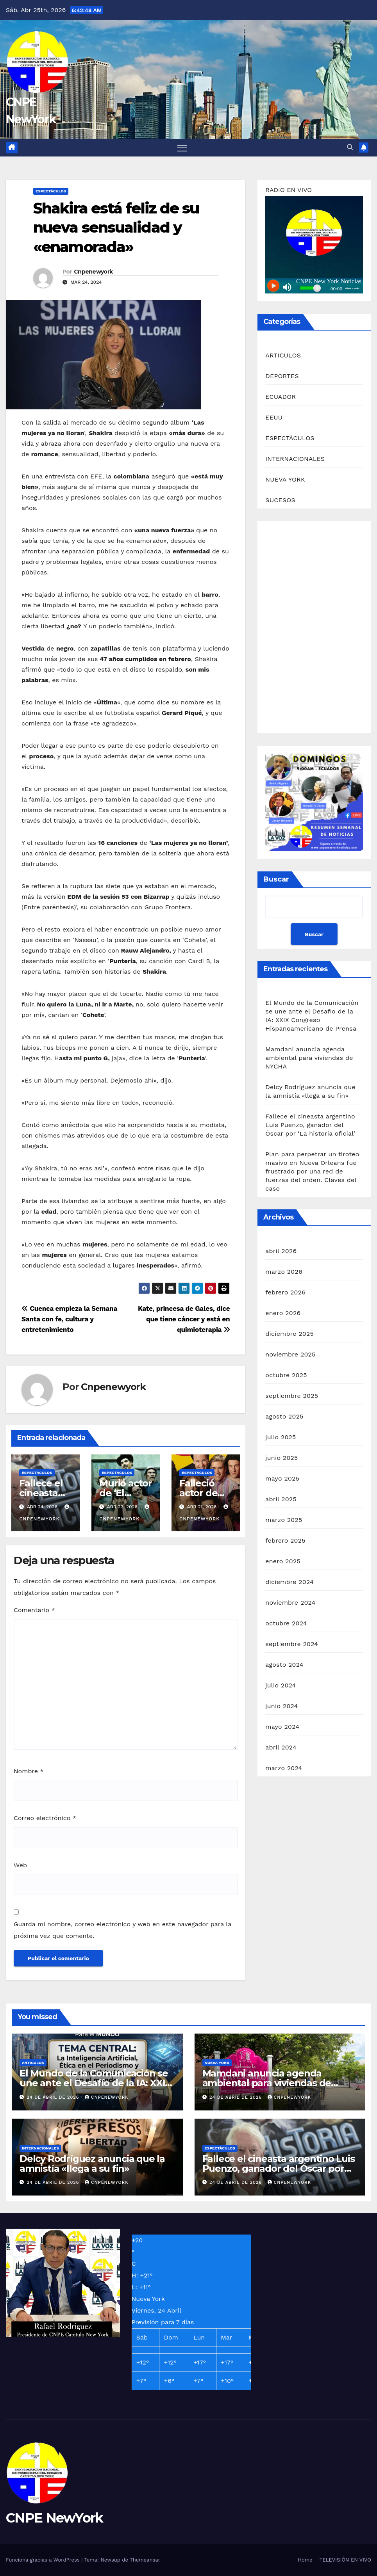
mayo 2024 (282, 1726)
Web (20, 1865)
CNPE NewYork (54, 2518)
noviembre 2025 (290, 1354)
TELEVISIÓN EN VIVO (345, 2560)
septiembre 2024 (291, 1644)
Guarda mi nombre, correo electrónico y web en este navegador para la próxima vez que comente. (122, 1930)
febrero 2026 (285, 1292)
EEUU (273, 417)
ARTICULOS (283, 355)
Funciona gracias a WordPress (43, 2560)
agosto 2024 (284, 1664)
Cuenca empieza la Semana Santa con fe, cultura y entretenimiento (69, 1319)
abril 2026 (281, 1251)
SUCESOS (280, 500)
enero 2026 (282, 1313)
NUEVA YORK (285, 479)
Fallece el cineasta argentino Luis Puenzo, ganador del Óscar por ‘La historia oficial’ (310, 1125)
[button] (350, 147)
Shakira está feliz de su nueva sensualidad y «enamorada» (116, 227)
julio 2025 (280, 1437)
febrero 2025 (285, 1540)
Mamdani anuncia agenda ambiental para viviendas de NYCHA (309, 1057)
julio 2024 (280, 1685)
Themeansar (145, 2560)
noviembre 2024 (290, 1602)
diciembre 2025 (289, 1333)
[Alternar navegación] (182, 148)
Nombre (29, 1771)
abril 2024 (281, 1747)
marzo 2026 (283, 1271)
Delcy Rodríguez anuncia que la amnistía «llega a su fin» (92, 2163)
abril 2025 (281, 1499)
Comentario (34, 1610)
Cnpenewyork (93, 271)
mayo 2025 (282, 1478)
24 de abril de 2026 (54, 2097)
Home (305, 2560)
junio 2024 (281, 1706)
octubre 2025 (286, 1375)
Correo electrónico (45, 1818)
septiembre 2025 (291, 1395)
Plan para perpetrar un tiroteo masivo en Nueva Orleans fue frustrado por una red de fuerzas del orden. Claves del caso (312, 1171)
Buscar (276, 879)
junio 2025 (281, 1457)
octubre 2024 (286, 1623)
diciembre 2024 (289, 1582)
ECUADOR (280, 396)
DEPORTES (282, 376)
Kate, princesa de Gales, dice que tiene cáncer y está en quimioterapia (184, 1319)
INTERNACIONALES (295, 458)
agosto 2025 (284, 1416)
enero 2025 (282, 1561)
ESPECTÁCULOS (51, 191)
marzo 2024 (283, 1768)
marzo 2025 (283, 1520)
